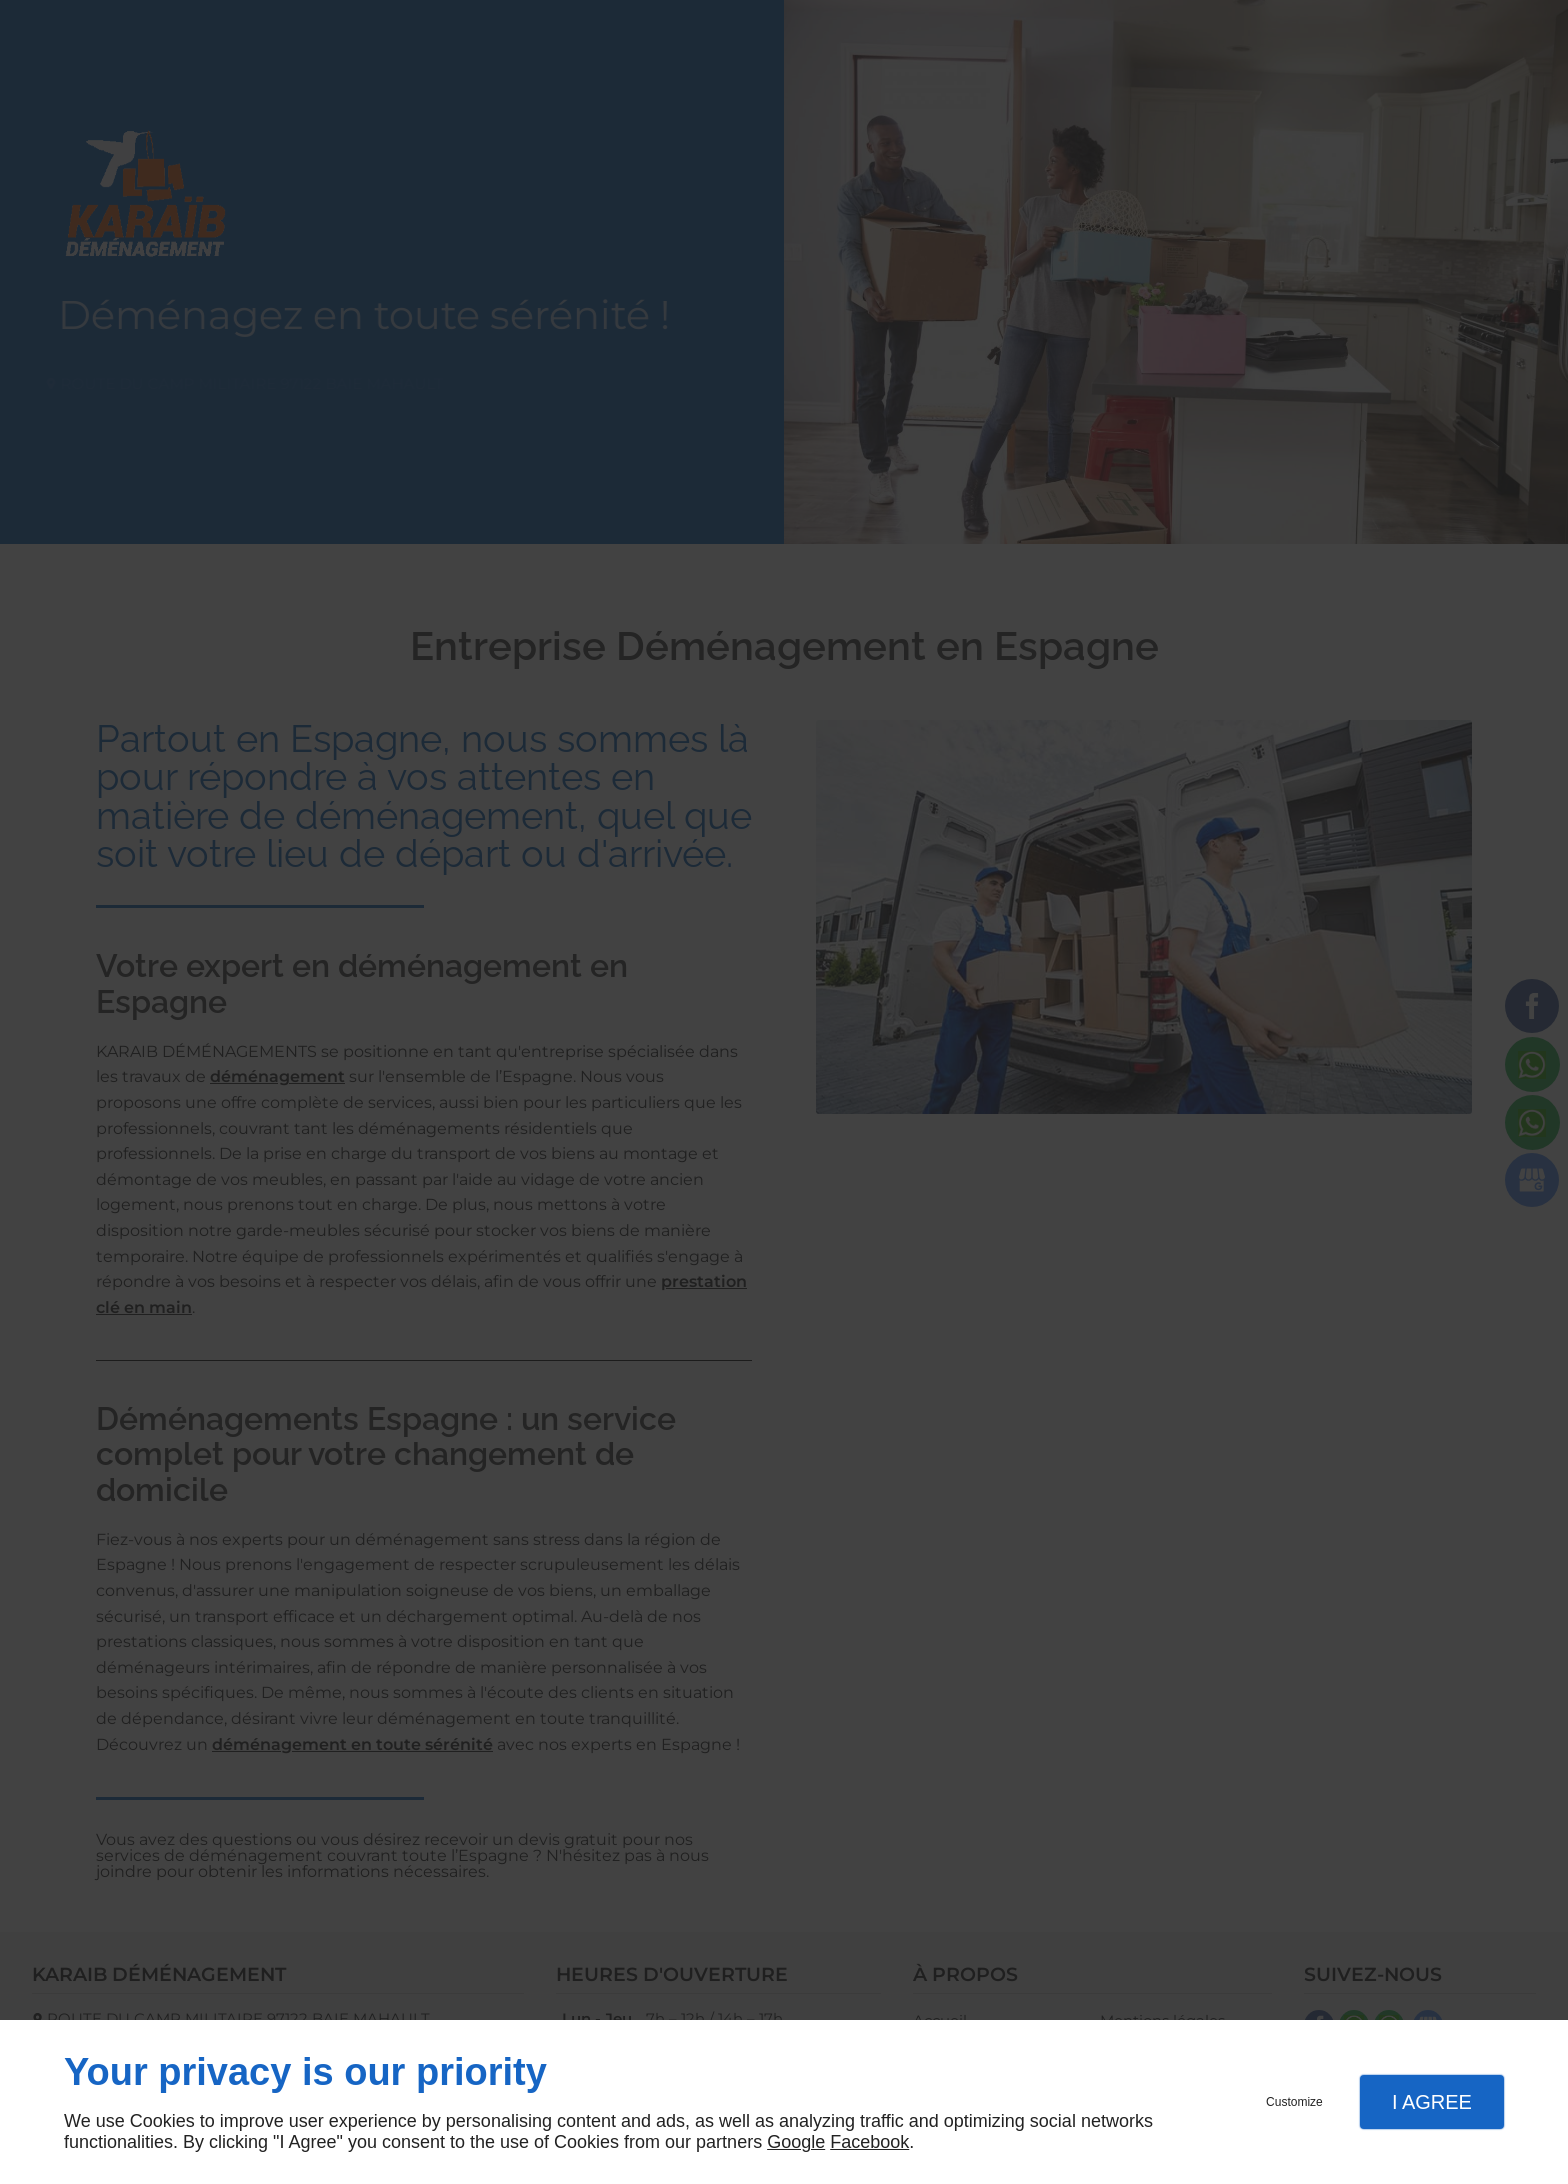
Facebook (869, 2142)
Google (796, 2142)
